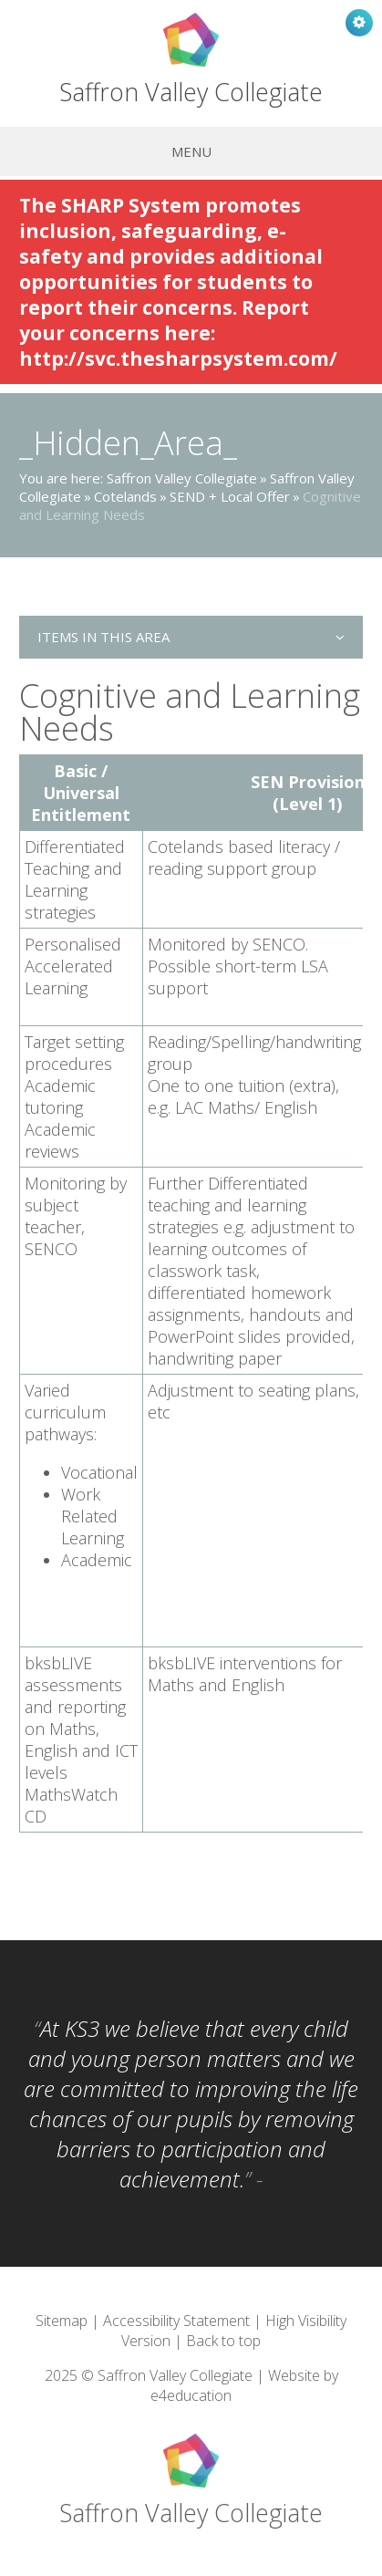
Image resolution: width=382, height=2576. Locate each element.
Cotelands (125, 496)
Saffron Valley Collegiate (182, 478)
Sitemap (62, 2321)
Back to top (223, 2341)
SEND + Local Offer (230, 496)
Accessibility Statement (176, 2321)
